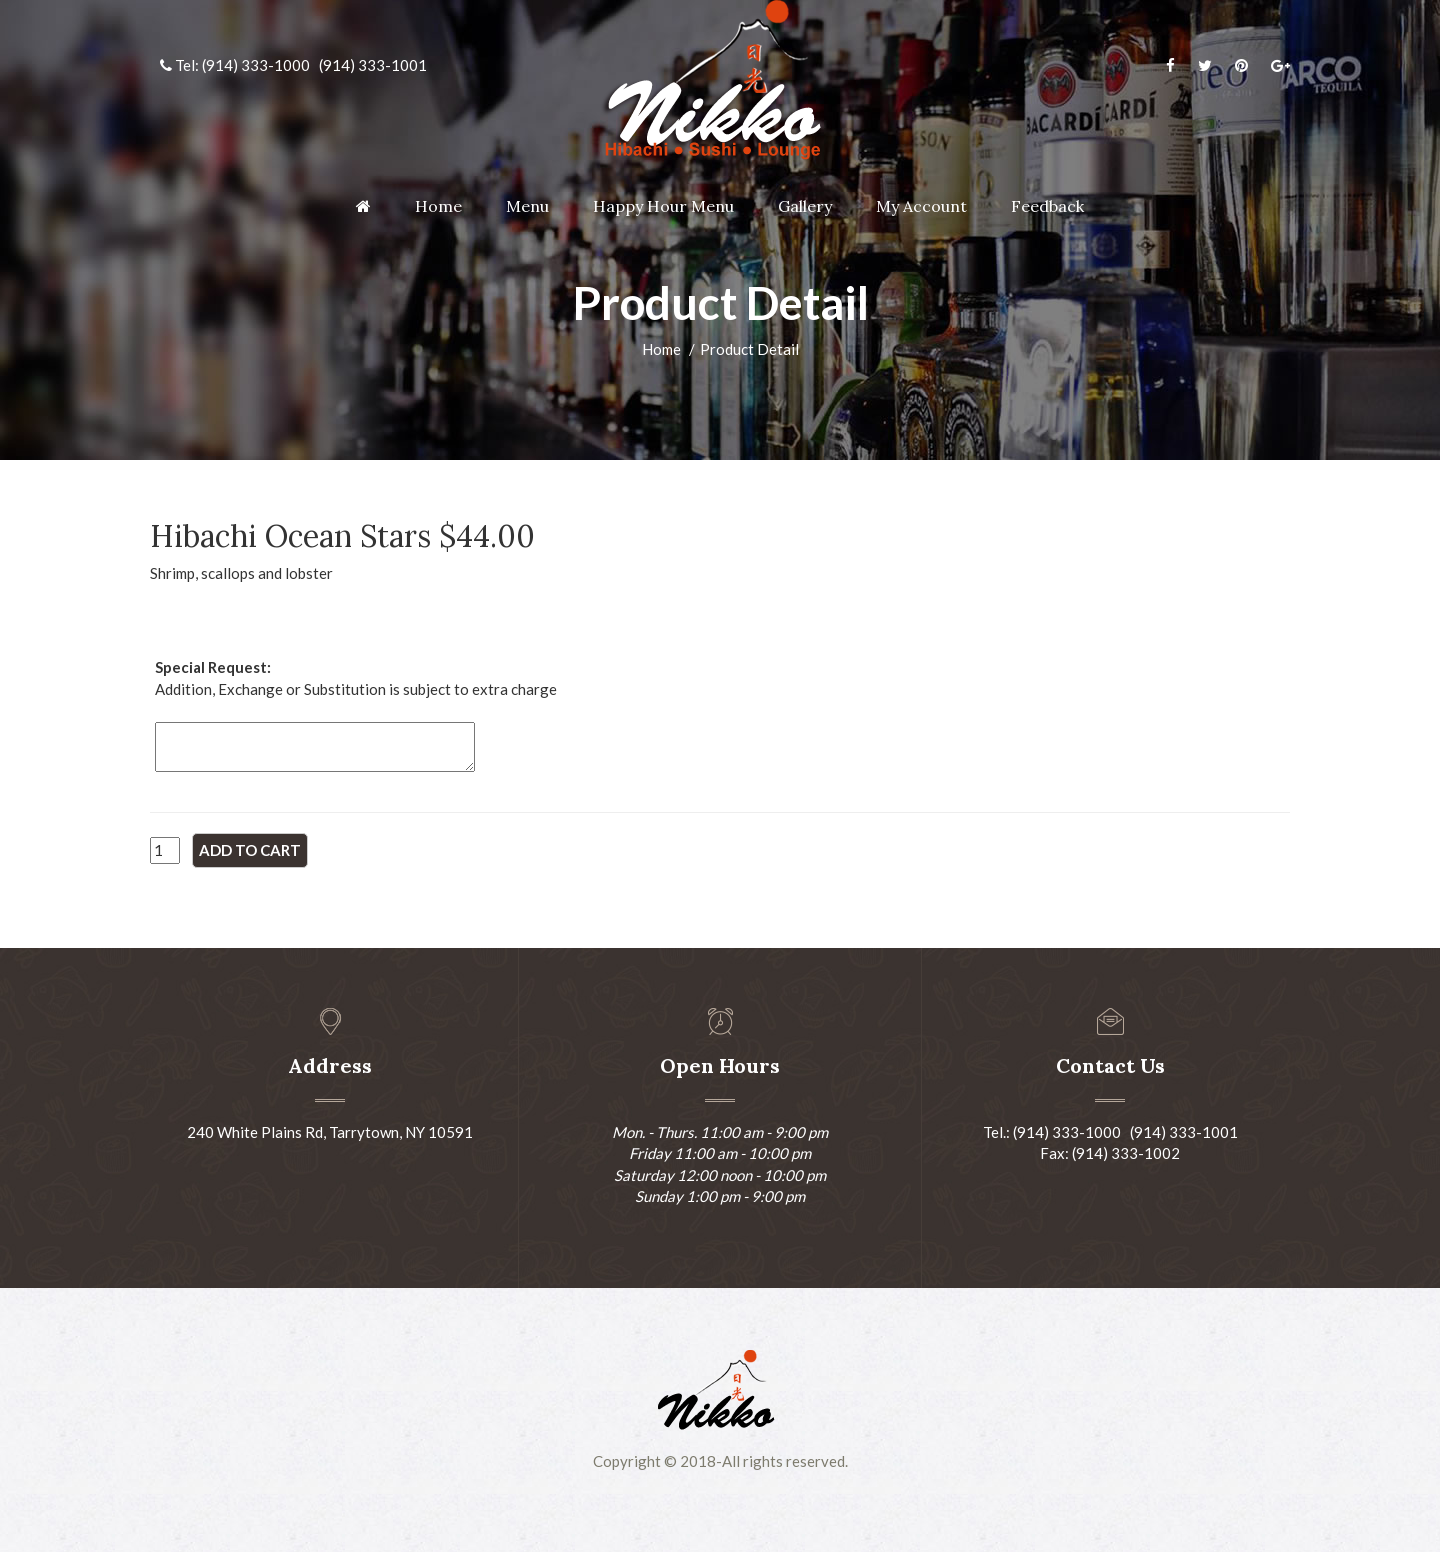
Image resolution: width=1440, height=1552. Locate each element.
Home (438, 206)
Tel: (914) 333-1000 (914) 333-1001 (293, 65)
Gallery (805, 206)
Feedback (1047, 206)
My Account (921, 206)
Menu (527, 206)
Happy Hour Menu (663, 206)
